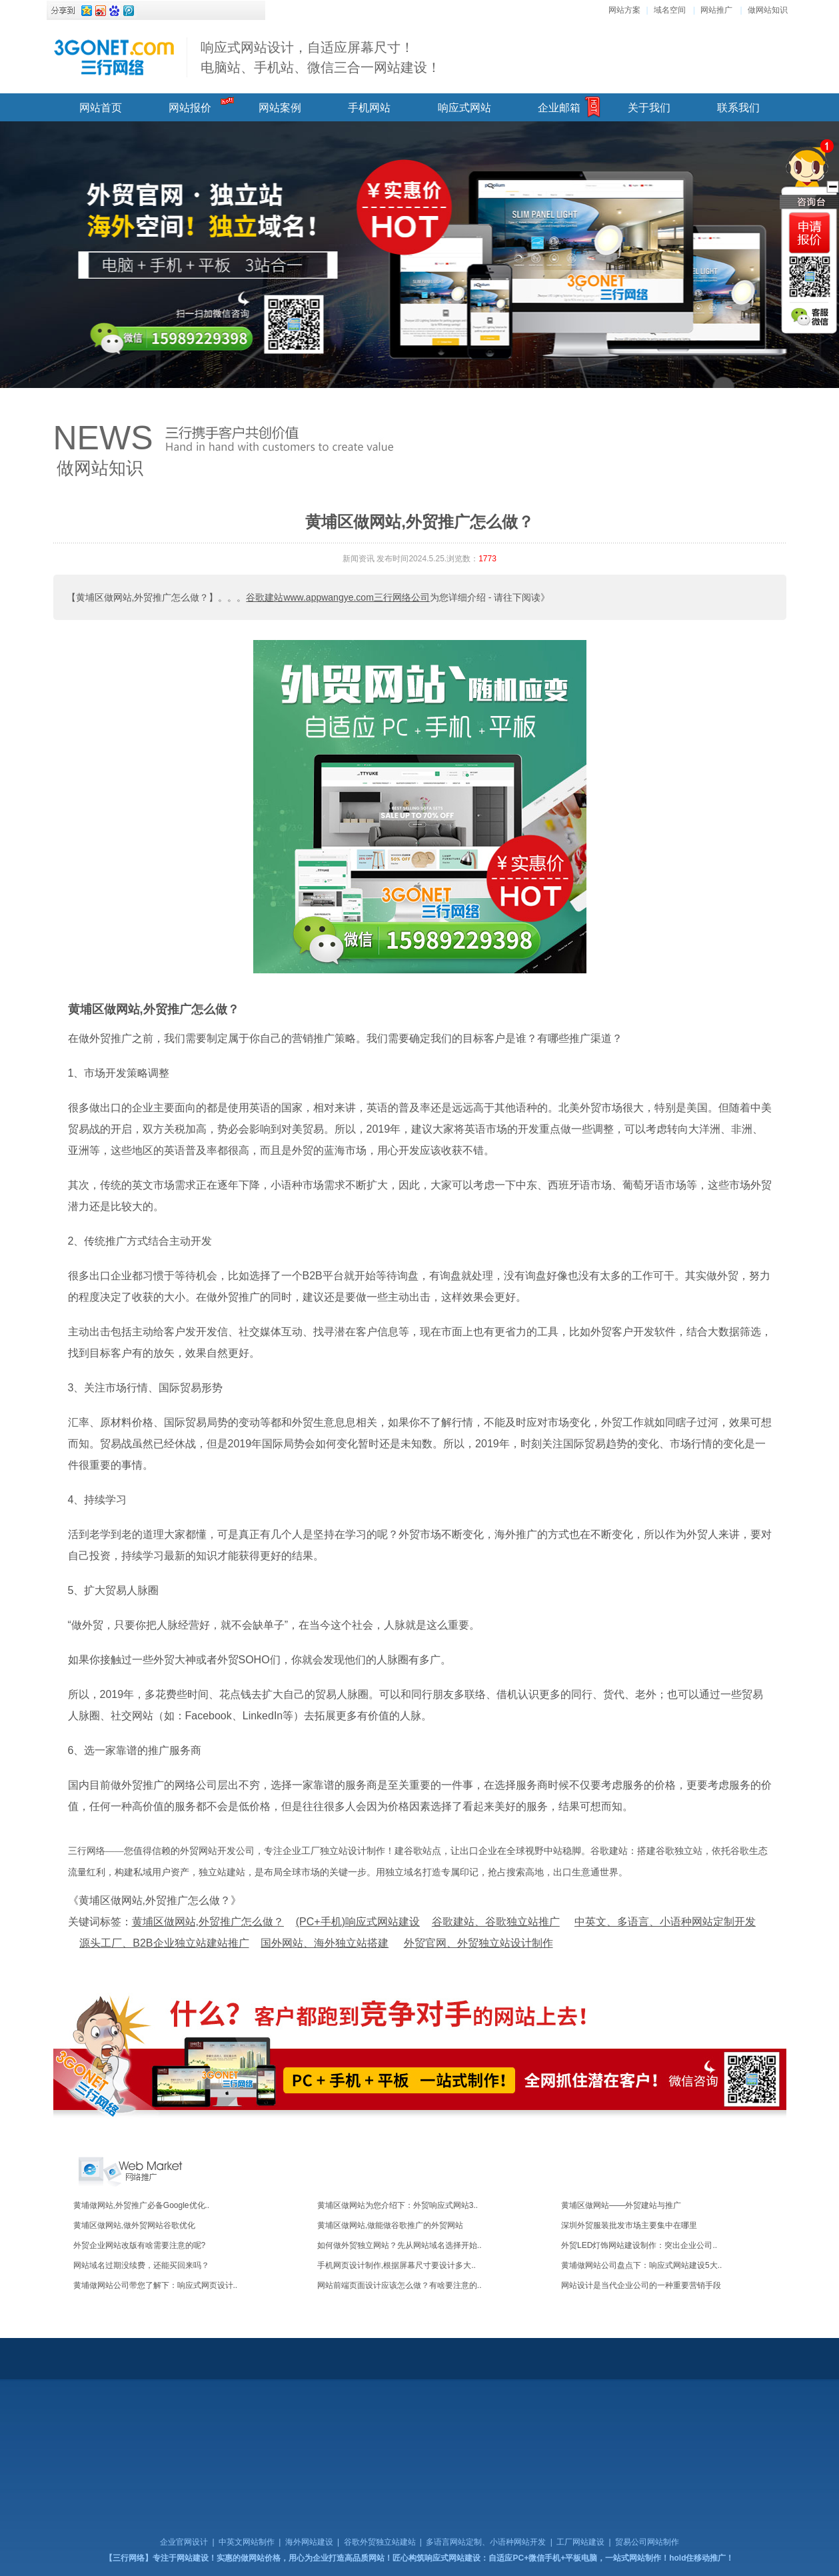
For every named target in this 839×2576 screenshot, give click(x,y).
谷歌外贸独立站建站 (380, 2542)
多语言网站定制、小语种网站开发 (486, 2542)
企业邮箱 (559, 107)
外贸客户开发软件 (633, 1331)
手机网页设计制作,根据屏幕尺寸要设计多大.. (396, 2265)
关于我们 (649, 107)
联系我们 (738, 107)
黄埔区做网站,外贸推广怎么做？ (153, 1009)
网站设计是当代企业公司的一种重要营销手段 (641, 2285)
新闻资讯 (359, 558)
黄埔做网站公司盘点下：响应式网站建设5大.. (641, 2265)
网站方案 (624, 10)
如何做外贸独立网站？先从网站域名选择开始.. (399, 2245)
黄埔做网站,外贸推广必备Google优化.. (141, 2205)
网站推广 (716, 10)
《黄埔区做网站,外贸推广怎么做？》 (154, 1900)
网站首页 (100, 107)
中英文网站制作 (247, 2542)
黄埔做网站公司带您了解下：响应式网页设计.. (155, 2285)
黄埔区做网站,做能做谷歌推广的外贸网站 (390, 2225)
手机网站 (369, 107)
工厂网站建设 (580, 2542)
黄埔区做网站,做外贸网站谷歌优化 (134, 2225)
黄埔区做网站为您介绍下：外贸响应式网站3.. (397, 2205)
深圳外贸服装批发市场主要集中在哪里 (629, 2225)
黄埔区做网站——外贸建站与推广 (621, 2205)
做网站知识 (768, 10)
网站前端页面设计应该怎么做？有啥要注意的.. (399, 2285)
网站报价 (190, 107)
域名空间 (670, 10)
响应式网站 (464, 107)
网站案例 (280, 107)
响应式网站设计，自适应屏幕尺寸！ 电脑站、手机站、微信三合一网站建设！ (320, 57)
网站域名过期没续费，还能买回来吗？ (141, 2265)
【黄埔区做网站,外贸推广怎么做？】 (143, 597)
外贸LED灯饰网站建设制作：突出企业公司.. (639, 2245)
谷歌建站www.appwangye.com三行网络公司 (337, 597)
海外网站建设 (309, 2542)
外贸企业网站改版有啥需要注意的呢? (139, 2245)
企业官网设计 (184, 2542)
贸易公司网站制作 (647, 2542)
